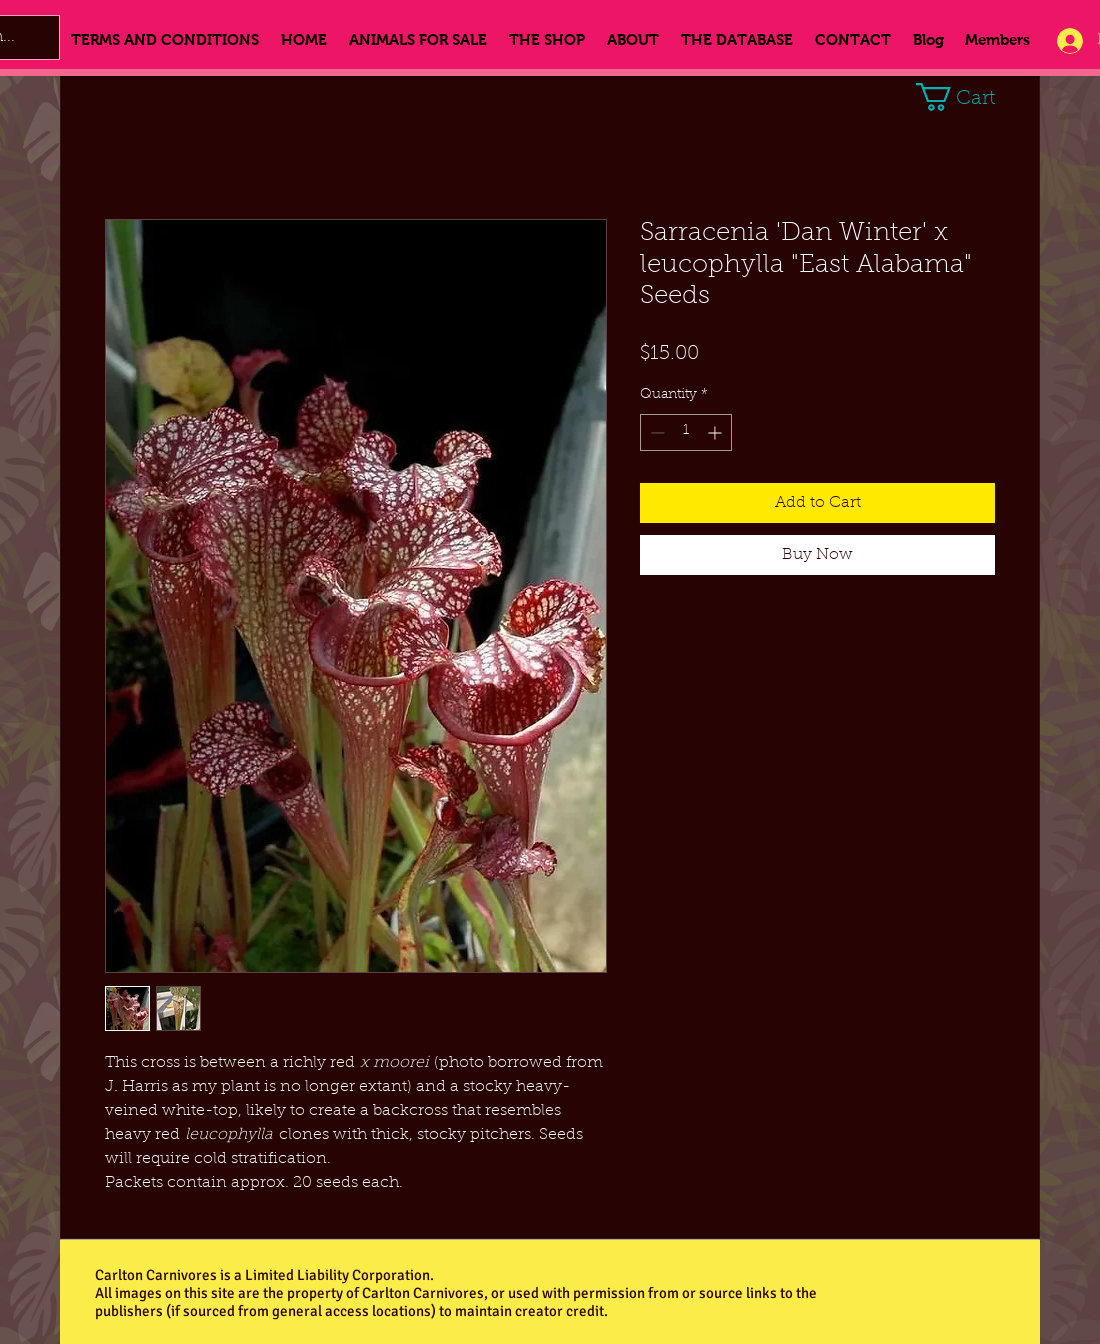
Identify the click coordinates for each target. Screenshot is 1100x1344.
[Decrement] (655, 432)
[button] (970, 97)
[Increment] (716, 432)
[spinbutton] (686, 432)
